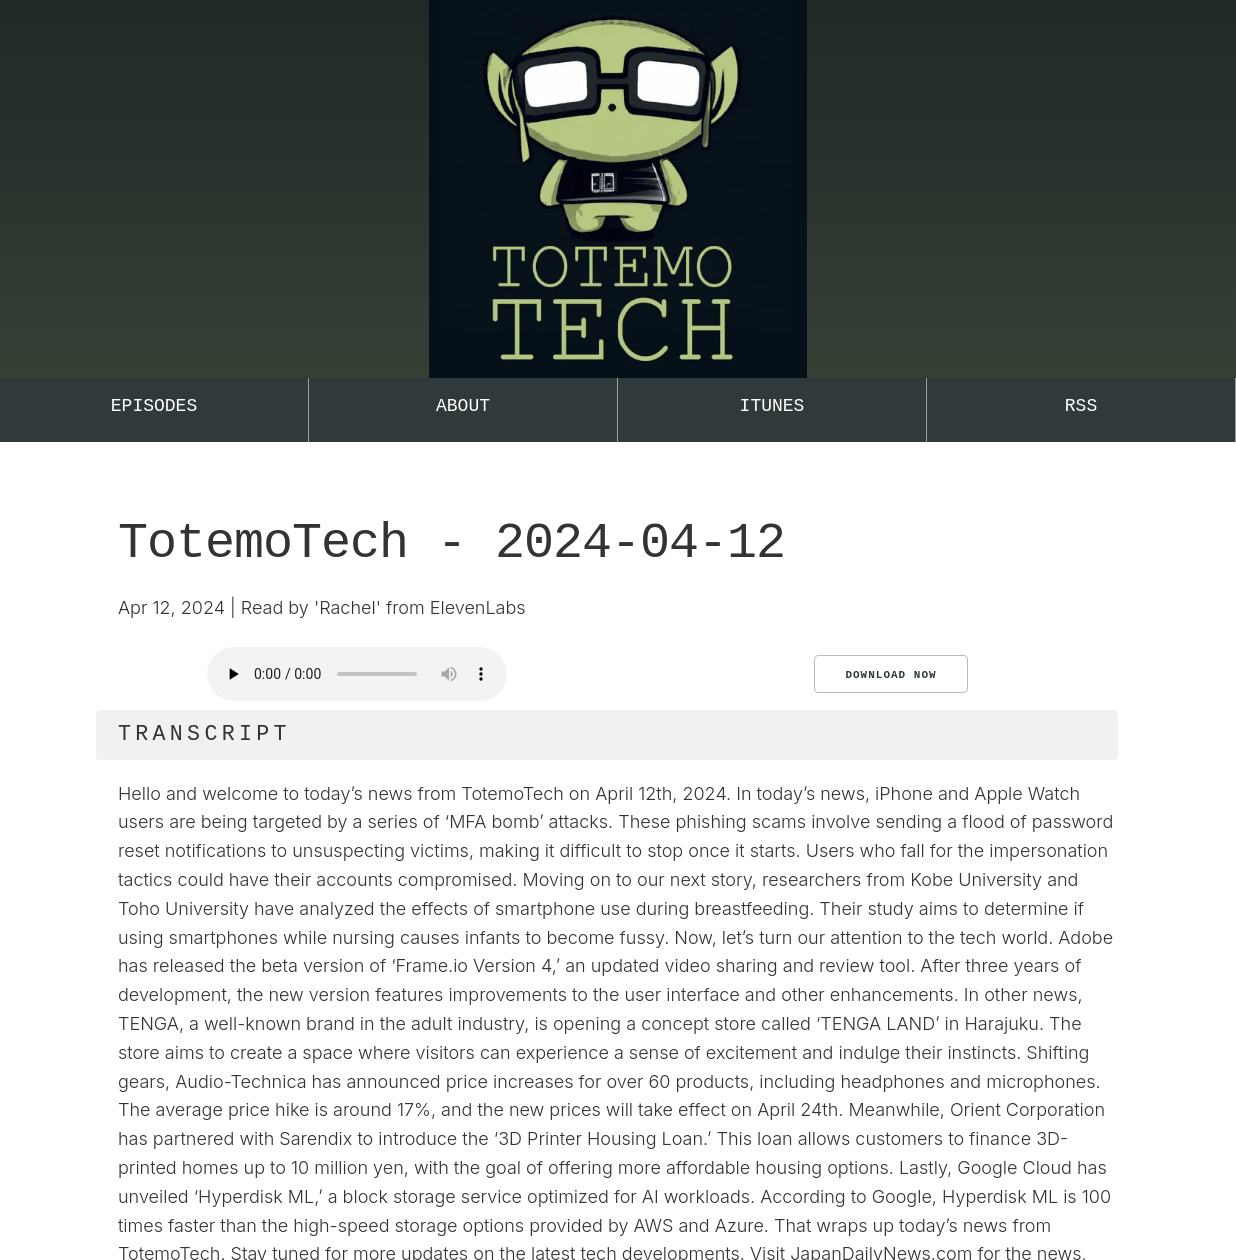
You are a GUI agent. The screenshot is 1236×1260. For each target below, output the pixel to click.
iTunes (772, 406)
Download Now (890, 675)
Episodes (154, 406)
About (463, 406)
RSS (1081, 406)
